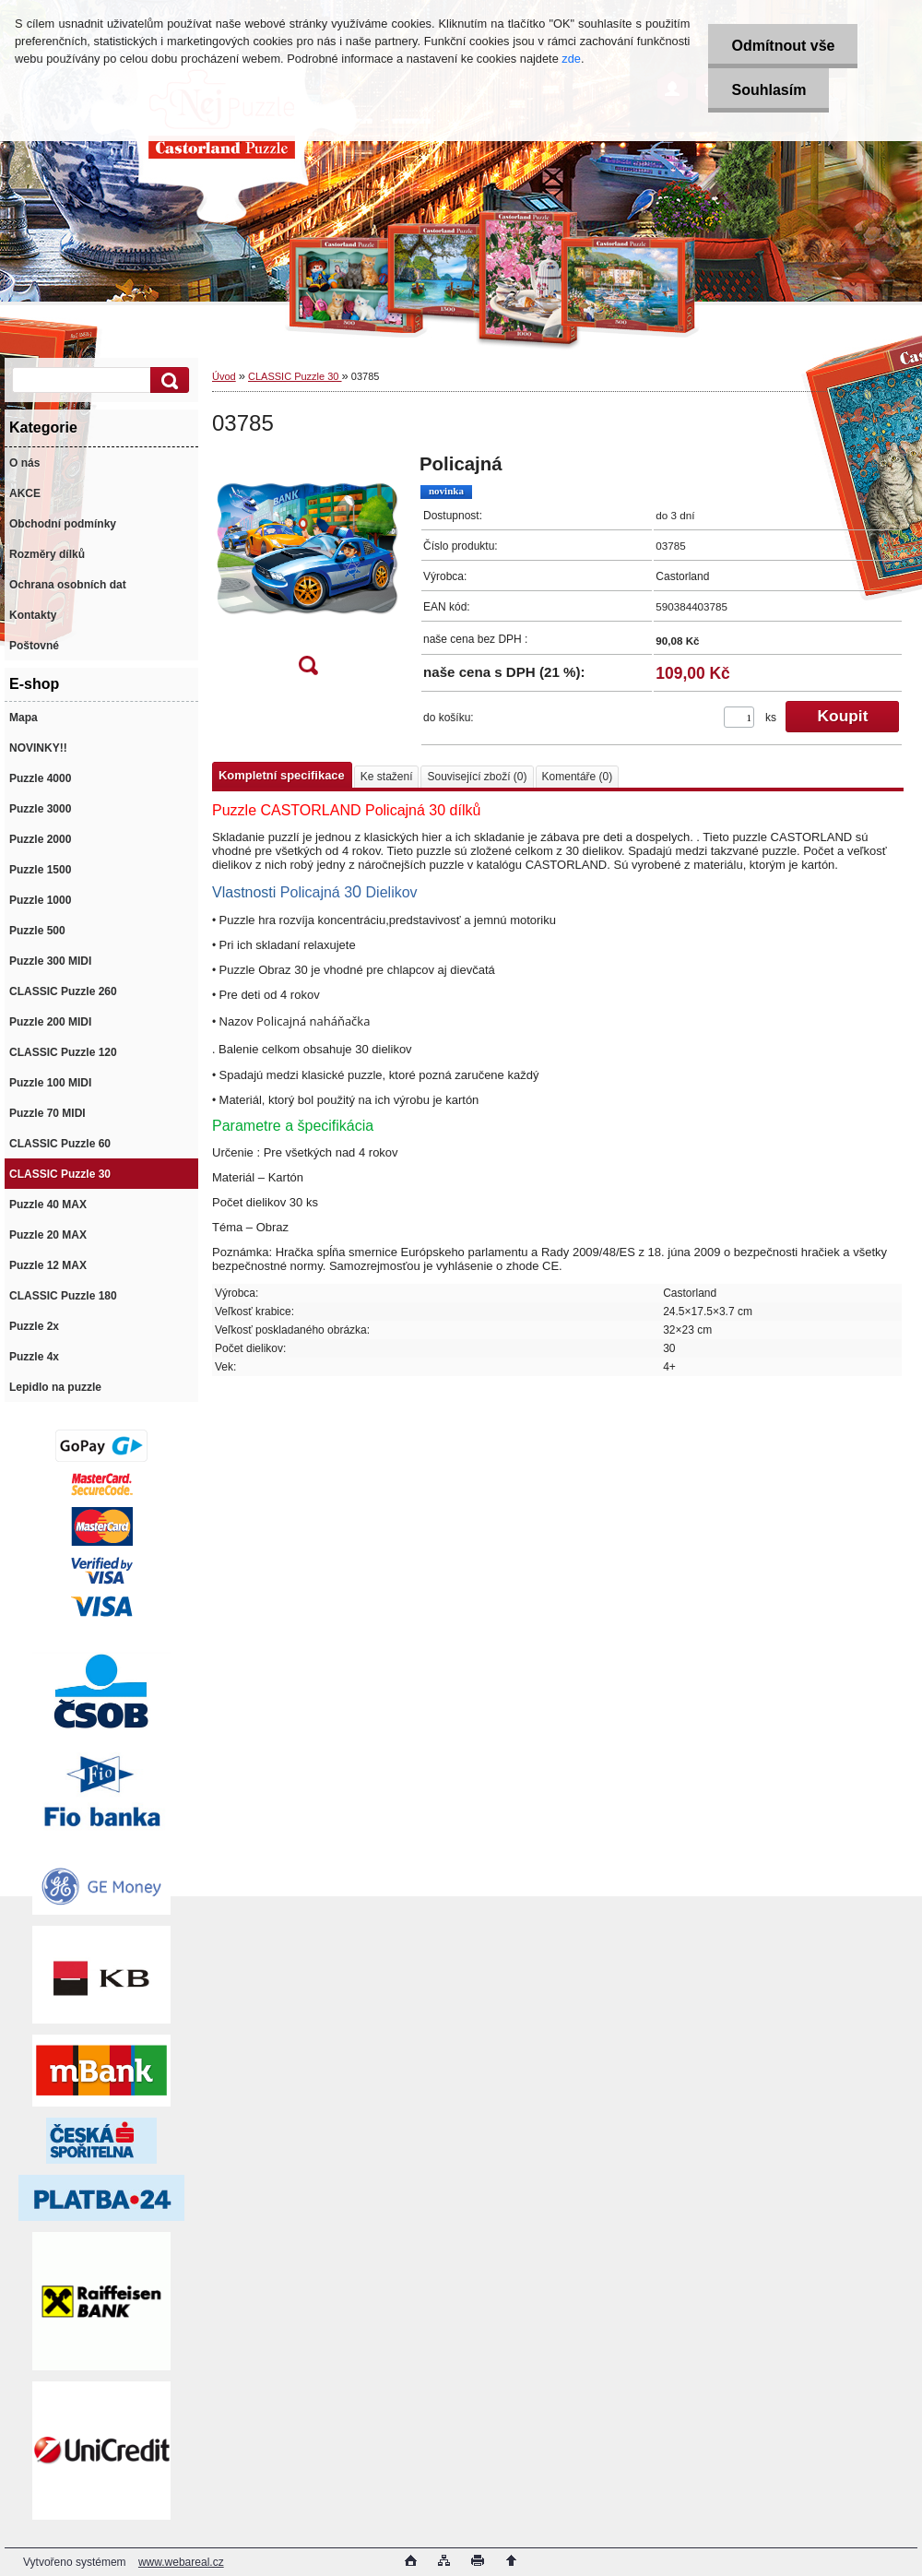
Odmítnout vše (782, 45)
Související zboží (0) (476, 776)
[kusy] (739, 717)
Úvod (224, 376)
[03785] (308, 570)
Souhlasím (768, 90)
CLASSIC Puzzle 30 (295, 376)
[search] (167, 380)
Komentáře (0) (577, 776)
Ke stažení (387, 776)
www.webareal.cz (181, 2562)
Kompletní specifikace (282, 775)
